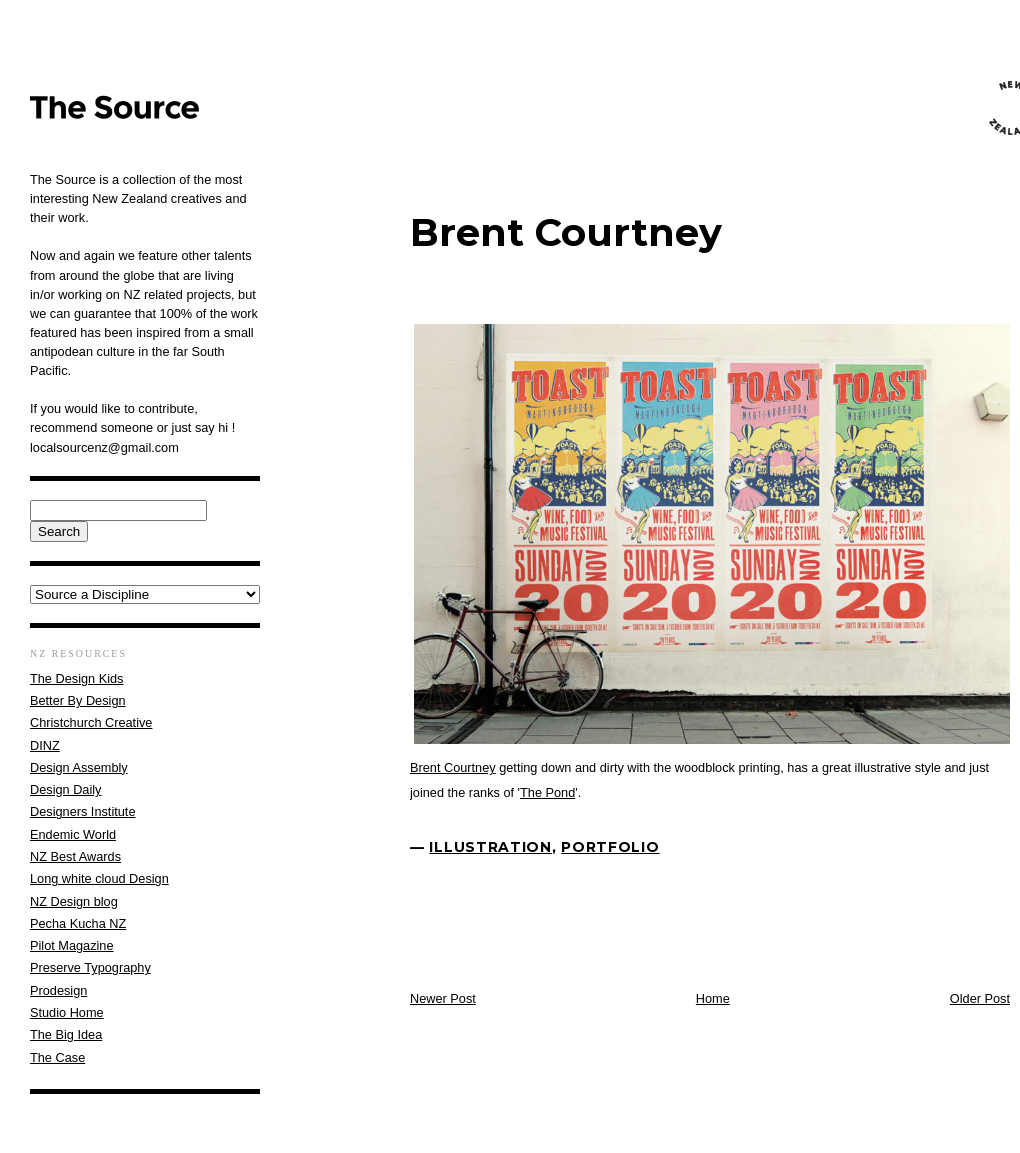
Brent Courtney (566, 232)
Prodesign (58, 990)
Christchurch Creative (91, 722)
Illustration (490, 847)
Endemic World (73, 834)
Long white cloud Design (99, 878)
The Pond (547, 792)
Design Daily (65, 789)
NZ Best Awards (75, 856)
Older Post (980, 998)
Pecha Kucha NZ (78, 923)
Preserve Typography (90, 967)
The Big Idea (66, 1034)
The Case (57, 1057)
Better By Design (78, 700)
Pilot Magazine (72, 945)
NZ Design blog (74, 901)
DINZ (45, 745)
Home (713, 998)
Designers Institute (82, 811)
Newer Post (443, 998)
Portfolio (610, 847)
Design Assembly (79, 767)
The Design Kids (76, 678)
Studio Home (67, 1012)
